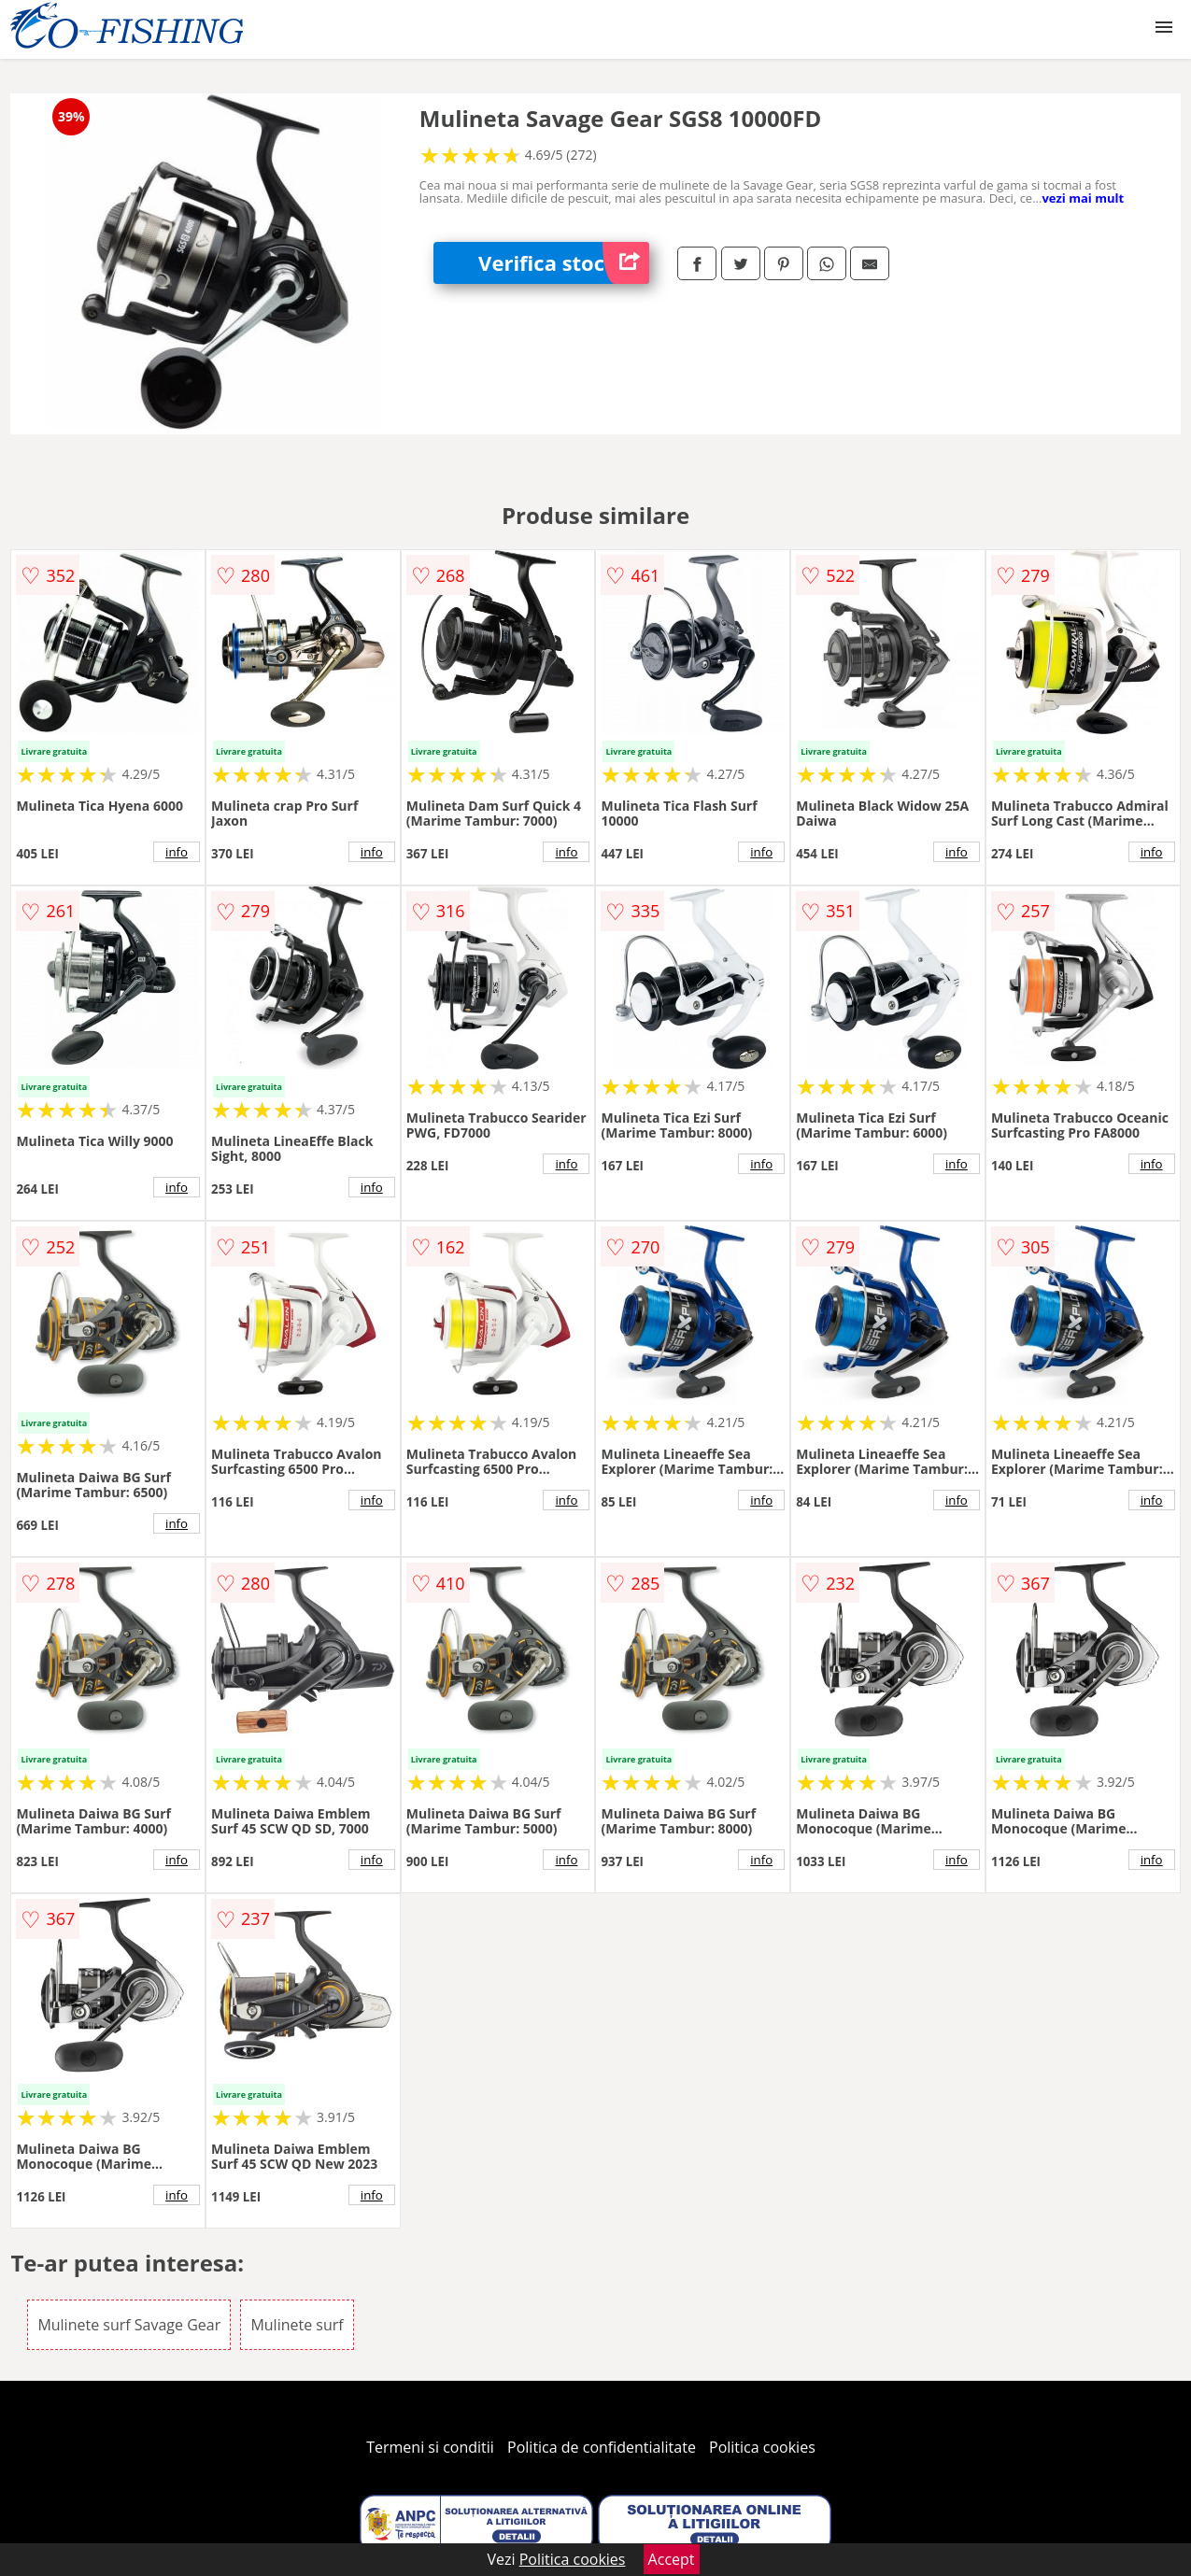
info (176, 851)
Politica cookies (762, 2447)
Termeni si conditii (430, 2447)
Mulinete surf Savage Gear (128, 2324)
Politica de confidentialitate (601, 2447)
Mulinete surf (296, 2324)
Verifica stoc (563, 263)
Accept (671, 2559)
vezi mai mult (1083, 198)
